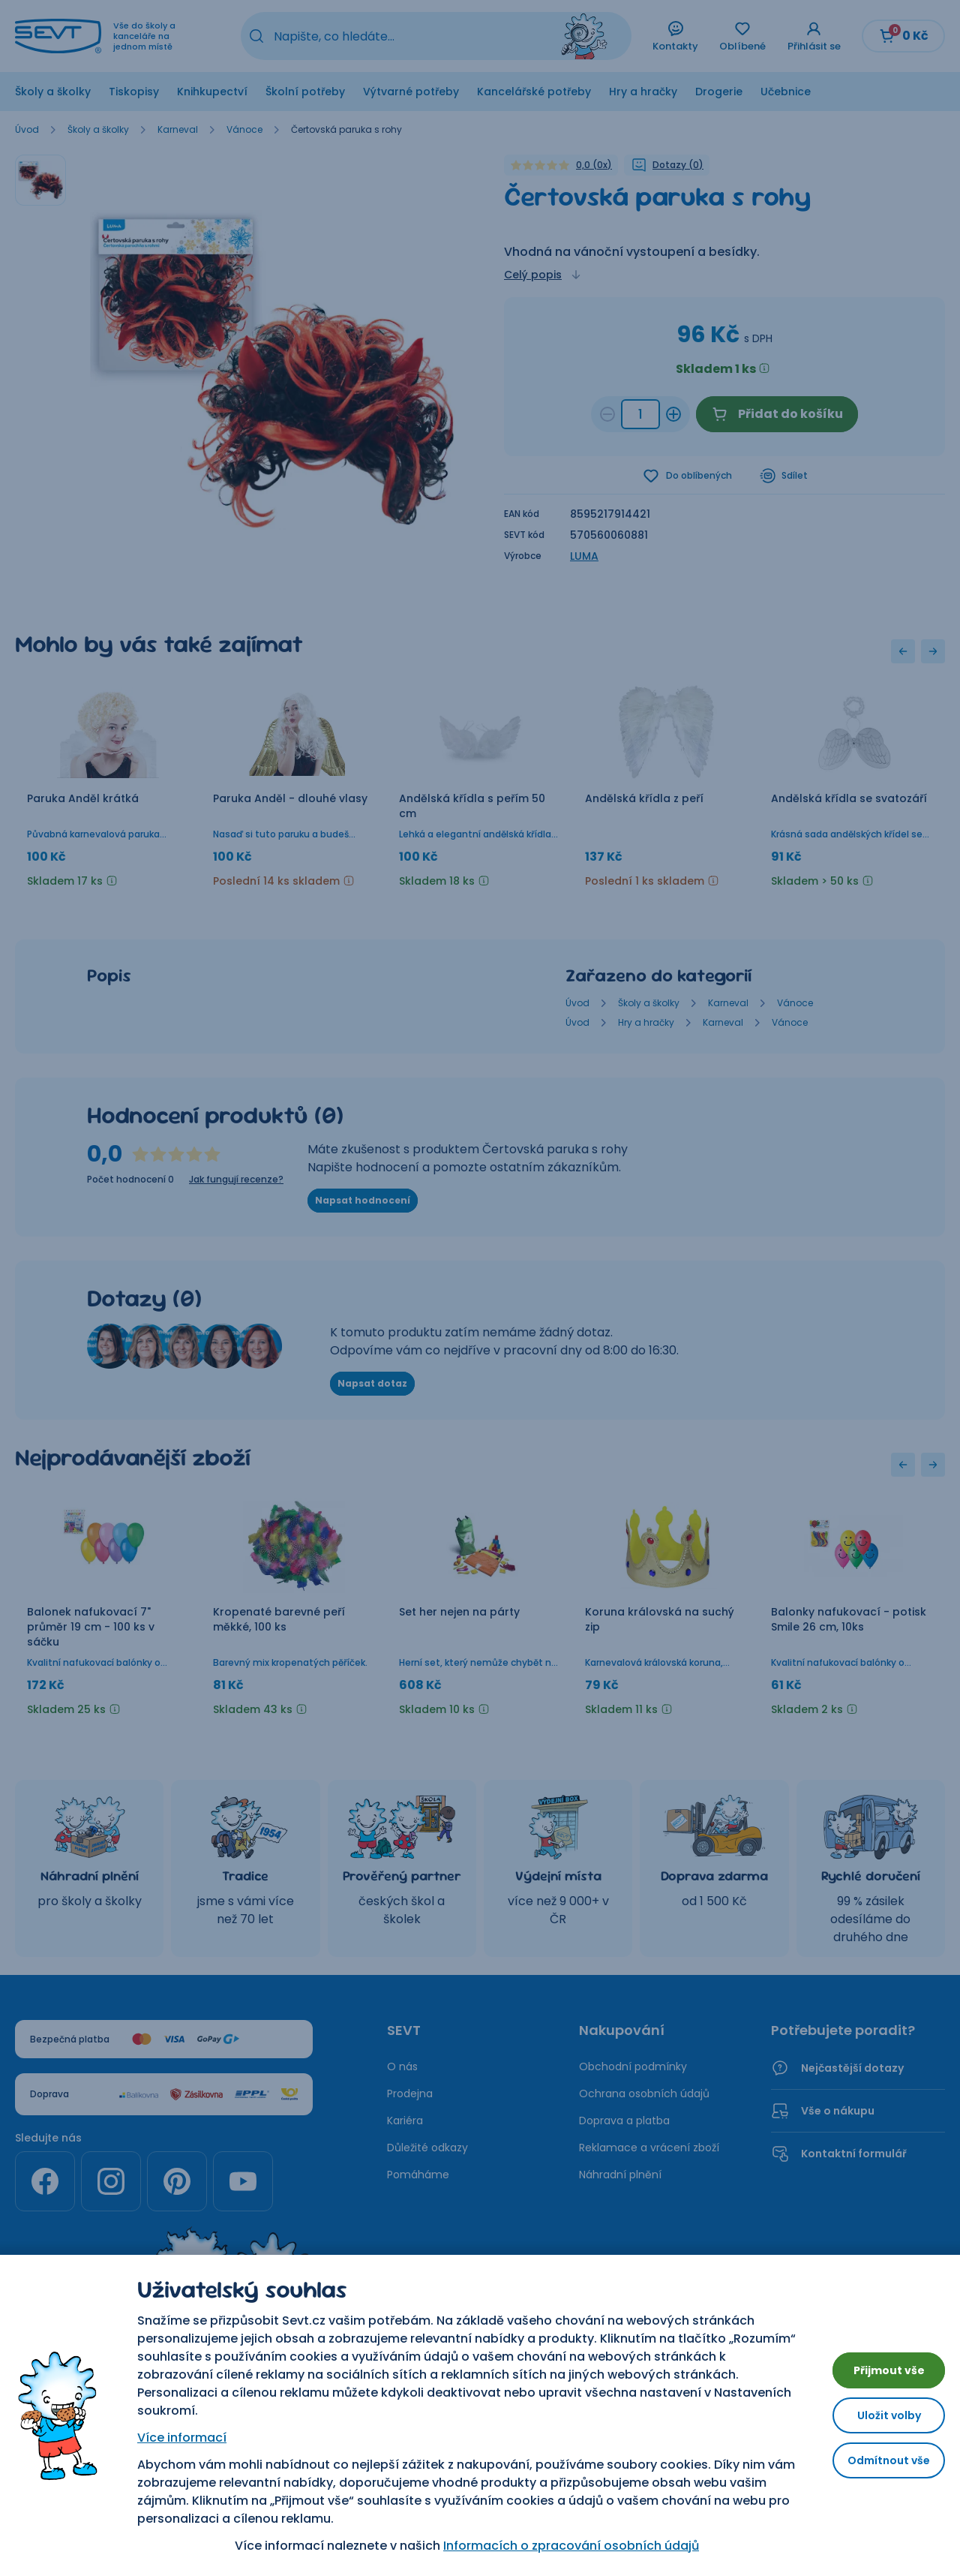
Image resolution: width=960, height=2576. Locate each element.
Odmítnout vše (877, 2466)
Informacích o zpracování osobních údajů (560, 2545)
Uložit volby (877, 2415)
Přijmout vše (877, 2364)
